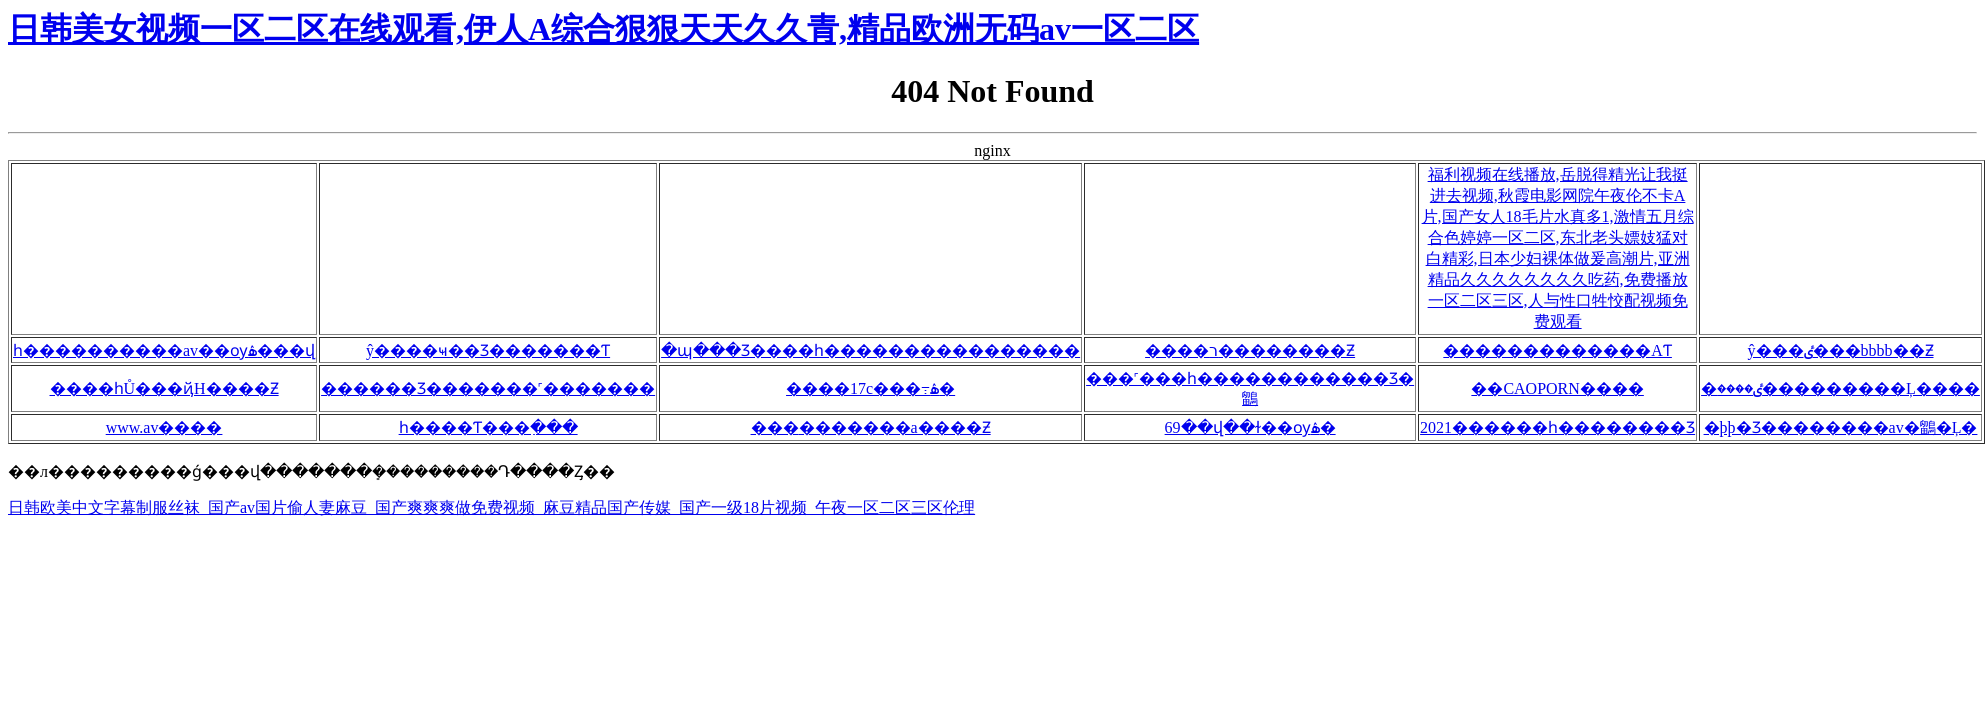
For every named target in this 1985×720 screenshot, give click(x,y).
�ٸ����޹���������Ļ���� (1840, 388)
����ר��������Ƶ (1250, 350)
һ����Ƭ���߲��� (488, 427)
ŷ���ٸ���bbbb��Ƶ (1841, 350)
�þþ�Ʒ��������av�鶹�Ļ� (1841, 427)
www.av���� (164, 427)
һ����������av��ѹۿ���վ (164, 350)
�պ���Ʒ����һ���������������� (870, 350)
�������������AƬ (1557, 350)
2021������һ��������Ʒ (1557, 427)
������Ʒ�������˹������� (488, 388)
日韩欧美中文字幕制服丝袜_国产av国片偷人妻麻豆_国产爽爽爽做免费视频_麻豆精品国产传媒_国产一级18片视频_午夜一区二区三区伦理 (491, 507)
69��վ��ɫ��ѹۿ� (1250, 427)
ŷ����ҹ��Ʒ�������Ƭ (488, 350)
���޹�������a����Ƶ (871, 427)
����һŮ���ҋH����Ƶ (164, 388)
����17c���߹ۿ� (870, 388)
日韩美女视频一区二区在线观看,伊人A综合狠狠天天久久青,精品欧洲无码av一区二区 (603, 29)
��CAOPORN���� (1557, 388)
